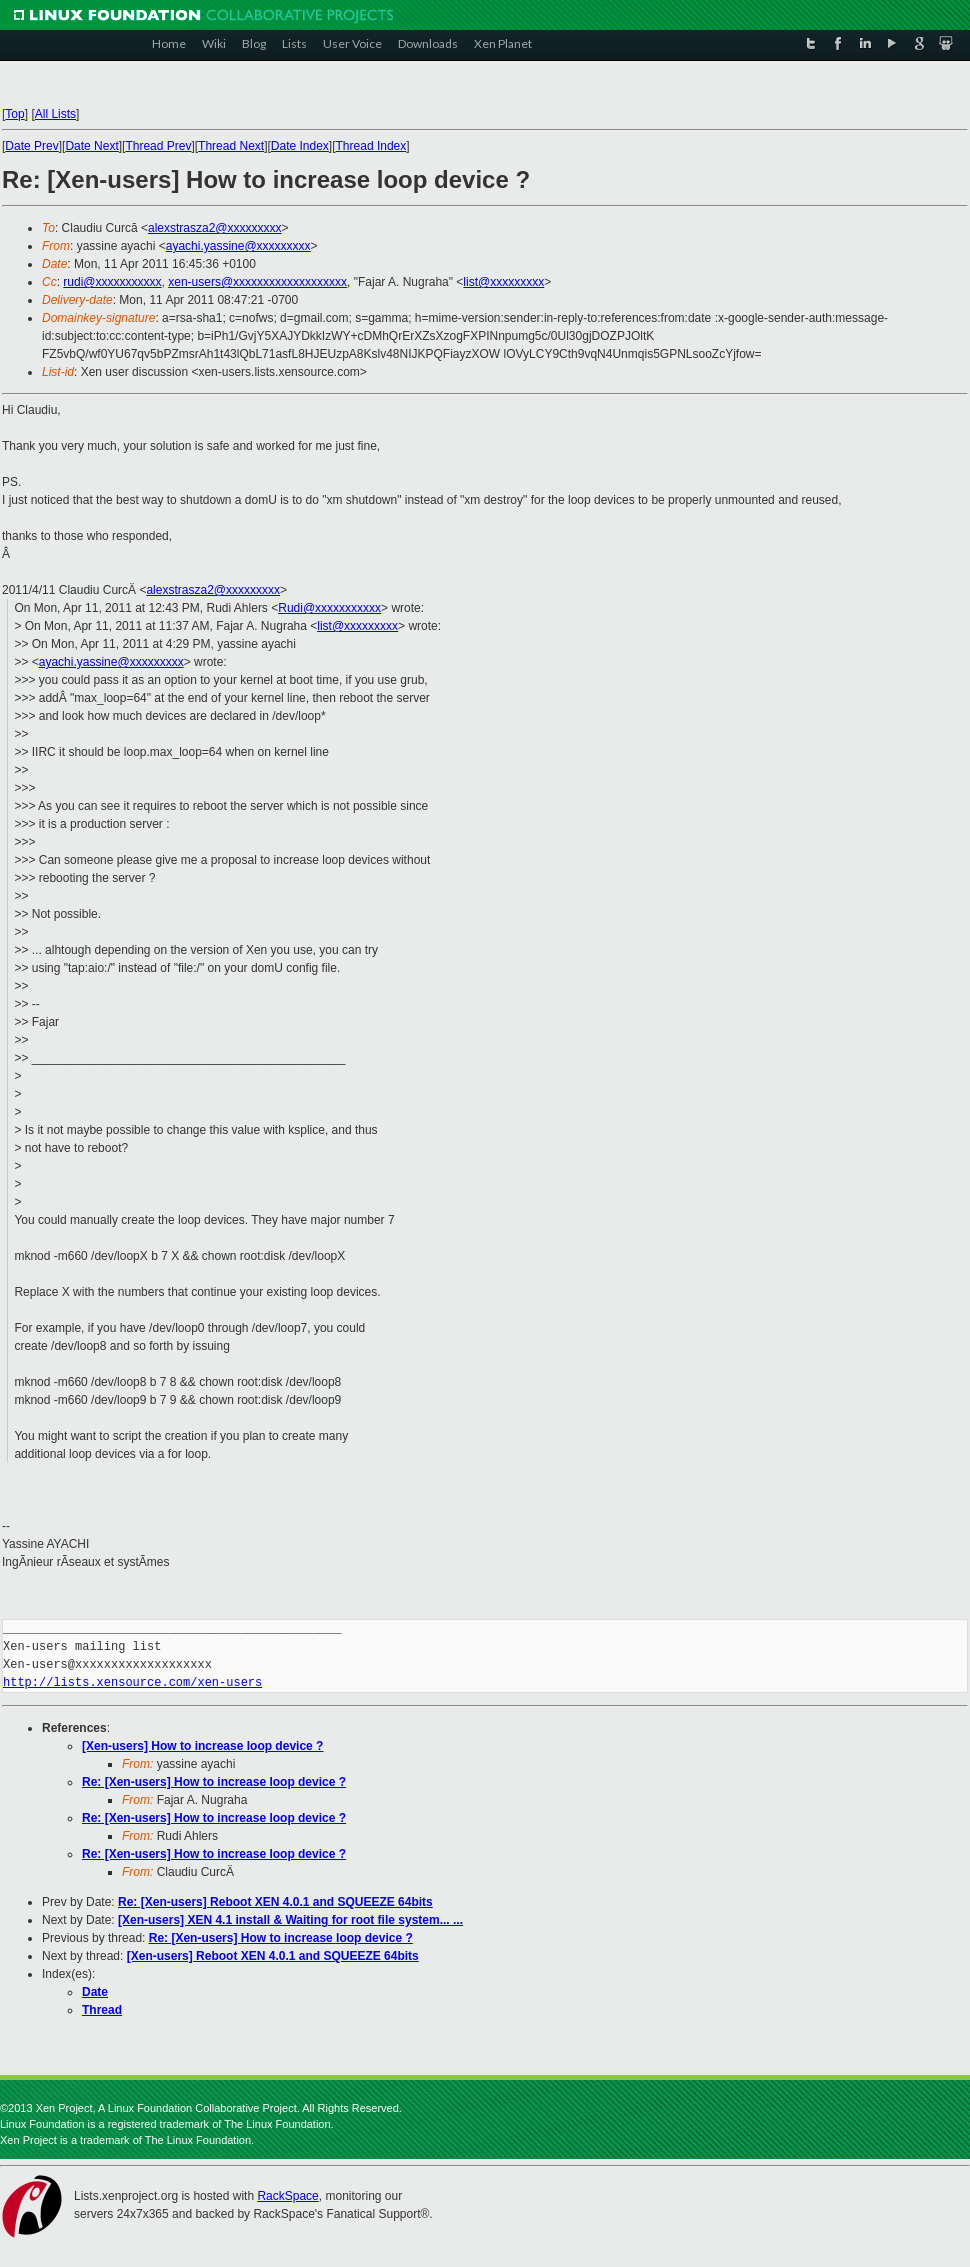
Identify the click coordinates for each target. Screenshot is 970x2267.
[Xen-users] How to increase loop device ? (202, 1746)
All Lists (55, 114)
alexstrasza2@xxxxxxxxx (215, 228)
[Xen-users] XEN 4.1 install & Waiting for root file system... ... (290, 1920)
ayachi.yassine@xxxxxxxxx (238, 246)
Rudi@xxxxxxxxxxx (329, 608)
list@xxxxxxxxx (503, 282)
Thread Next (231, 146)
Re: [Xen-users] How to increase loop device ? (214, 1782)
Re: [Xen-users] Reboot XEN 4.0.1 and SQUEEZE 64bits (275, 1902)
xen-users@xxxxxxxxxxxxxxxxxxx (257, 282)
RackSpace (287, 2196)
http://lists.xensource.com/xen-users (132, 1682)
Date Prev (31, 146)
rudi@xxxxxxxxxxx (112, 282)
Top (14, 114)
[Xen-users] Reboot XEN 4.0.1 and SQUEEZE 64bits (273, 1956)
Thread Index (371, 146)
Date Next (91, 146)
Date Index (300, 146)
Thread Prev (158, 146)
